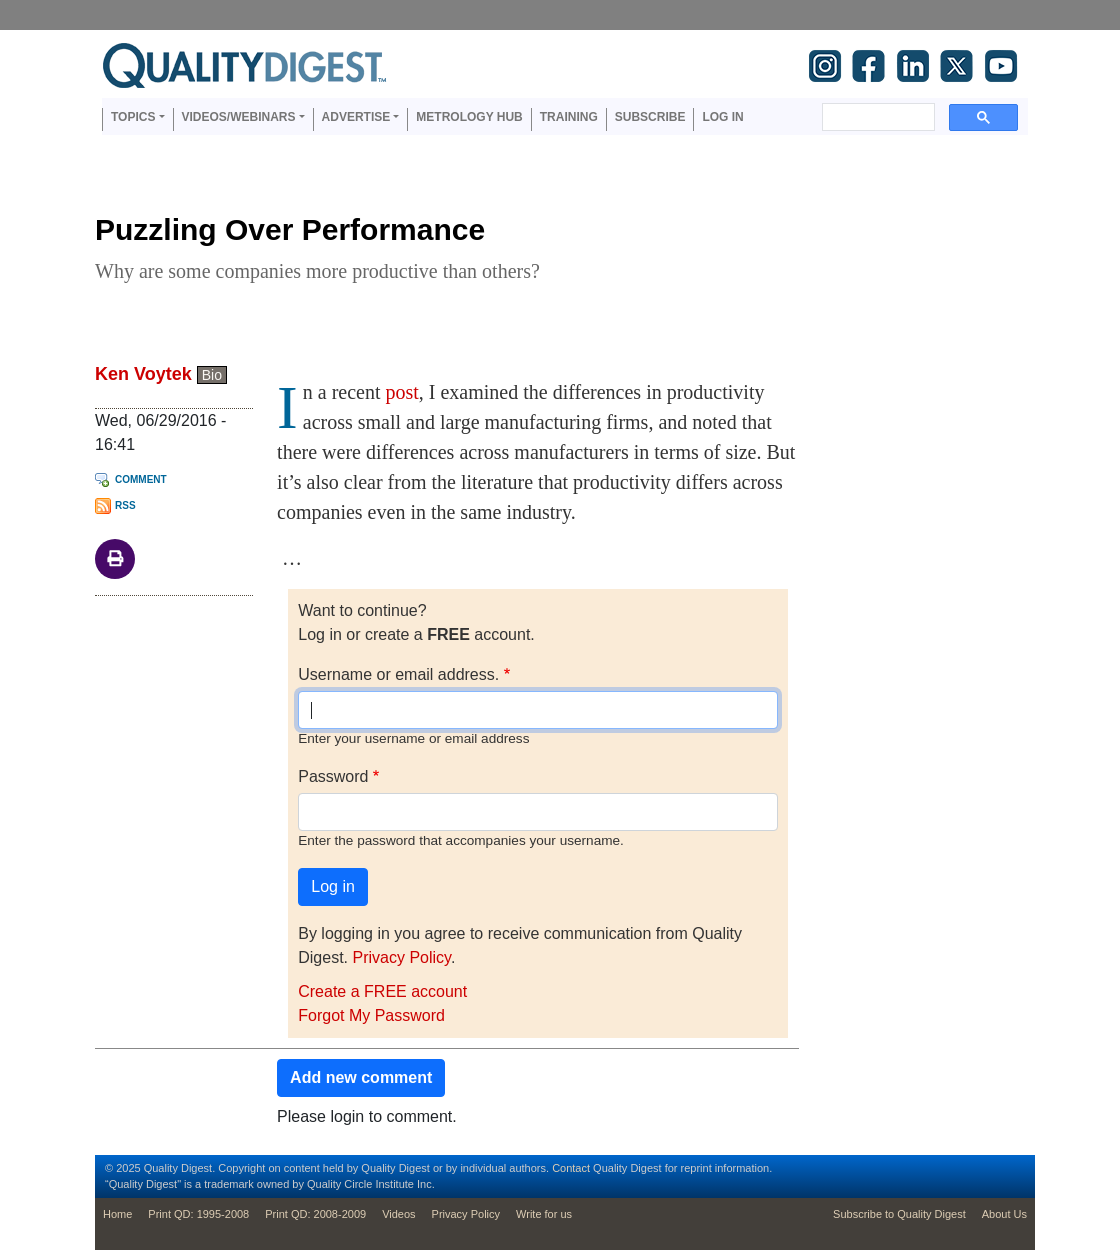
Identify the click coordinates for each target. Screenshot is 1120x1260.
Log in (722, 117)
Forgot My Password (371, 1015)
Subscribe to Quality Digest (899, 1214)
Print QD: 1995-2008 (198, 1214)
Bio (212, 375)
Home (117, 1214)
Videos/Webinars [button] (239, 117)
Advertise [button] (356, 117)
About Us (1004, 1214)
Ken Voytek (143, 374)
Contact (571, 1168)
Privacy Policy (401, 957)
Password (333, 776)
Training (569, 117)
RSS (125, 505)
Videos (398, 1214)
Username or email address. (398, 674)
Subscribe (650, 117)
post (401, 392)
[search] (876, 117)
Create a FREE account (382, 991)
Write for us (544, 1214)
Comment (141, 479)
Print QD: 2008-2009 (315, 1214)
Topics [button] (133, 117)
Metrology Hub (469, 117)
